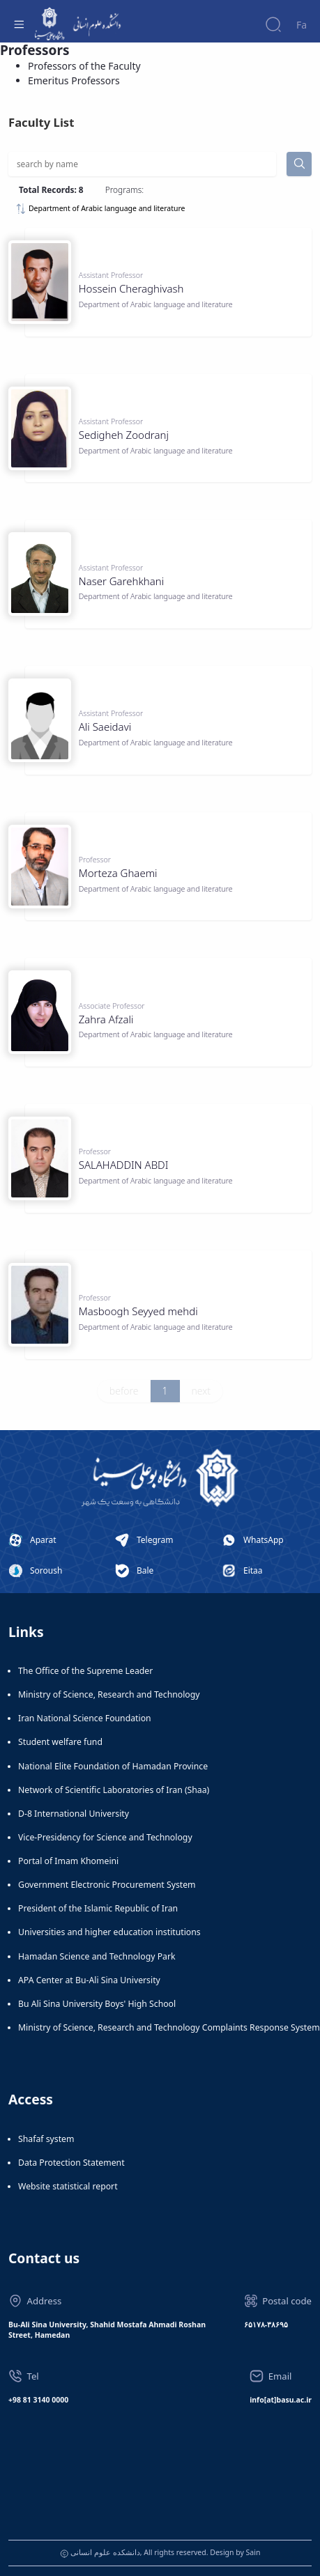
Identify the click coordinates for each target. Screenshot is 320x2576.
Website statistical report (68, 2186)
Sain (253, 2552)
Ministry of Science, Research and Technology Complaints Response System (169, 2027)
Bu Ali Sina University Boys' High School (97, 2004)
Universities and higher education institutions (109, 1932)
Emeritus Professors (74, 80)
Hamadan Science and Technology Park (97, 1956)
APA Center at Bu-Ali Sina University (89, 1980)
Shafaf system (46, 2139)
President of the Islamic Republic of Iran (98, 1908)
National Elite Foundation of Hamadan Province (113, 1766)
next (201, 1390)
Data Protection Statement (71, 2162)
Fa (301, 24)
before (124, 1390)
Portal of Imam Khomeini (68, 1861)
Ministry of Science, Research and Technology (109, 1694)
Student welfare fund (60, 1742)
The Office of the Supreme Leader (85, 1671)
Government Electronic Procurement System (107, 1885)
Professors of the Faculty (84, 65)
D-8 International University (73, 1814)
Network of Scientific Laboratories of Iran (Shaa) (113, 1790)
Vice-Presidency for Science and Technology (105, 1837)
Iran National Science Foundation (84, 1718)
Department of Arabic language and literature (100, 209)
